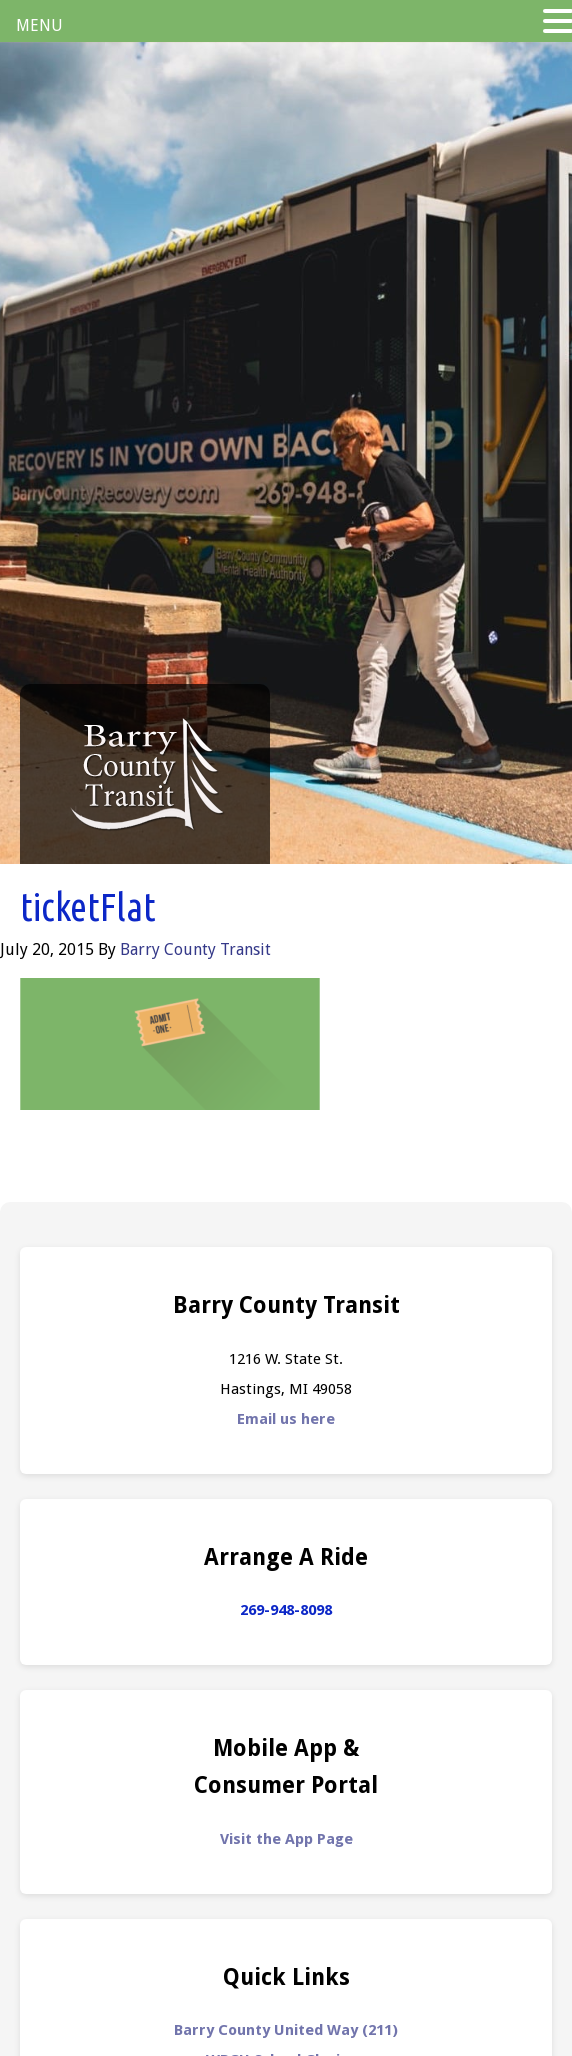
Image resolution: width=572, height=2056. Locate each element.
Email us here (286, 1419)
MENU (39, 25)
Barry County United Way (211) (286, 2030)
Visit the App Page (286, 1839)
